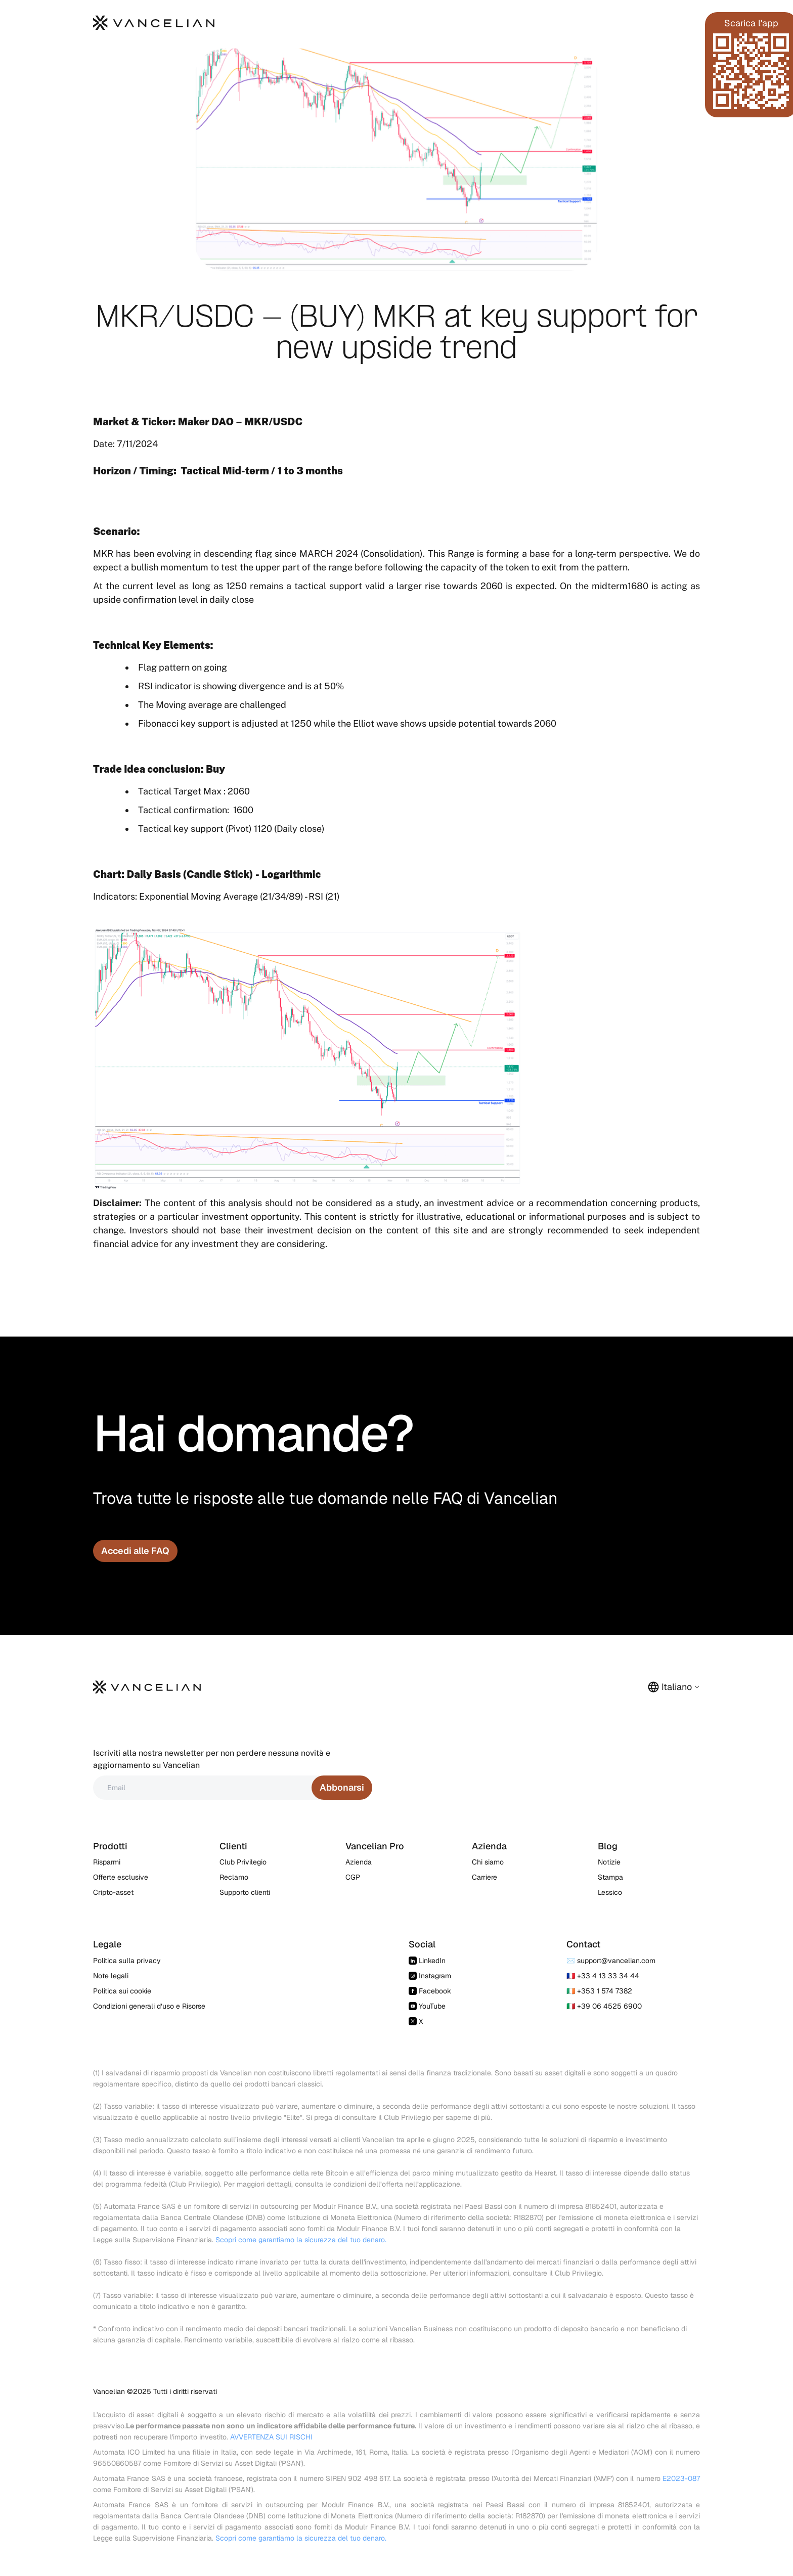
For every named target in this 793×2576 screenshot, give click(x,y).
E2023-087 (681, 2478)
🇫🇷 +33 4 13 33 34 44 (602, 1975)
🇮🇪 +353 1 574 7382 (599, 1990)
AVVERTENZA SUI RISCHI (271, 2436)
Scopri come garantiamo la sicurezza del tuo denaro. (300, 2239)
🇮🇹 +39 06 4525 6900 (604, 2006)
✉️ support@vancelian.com (610, 1960)
